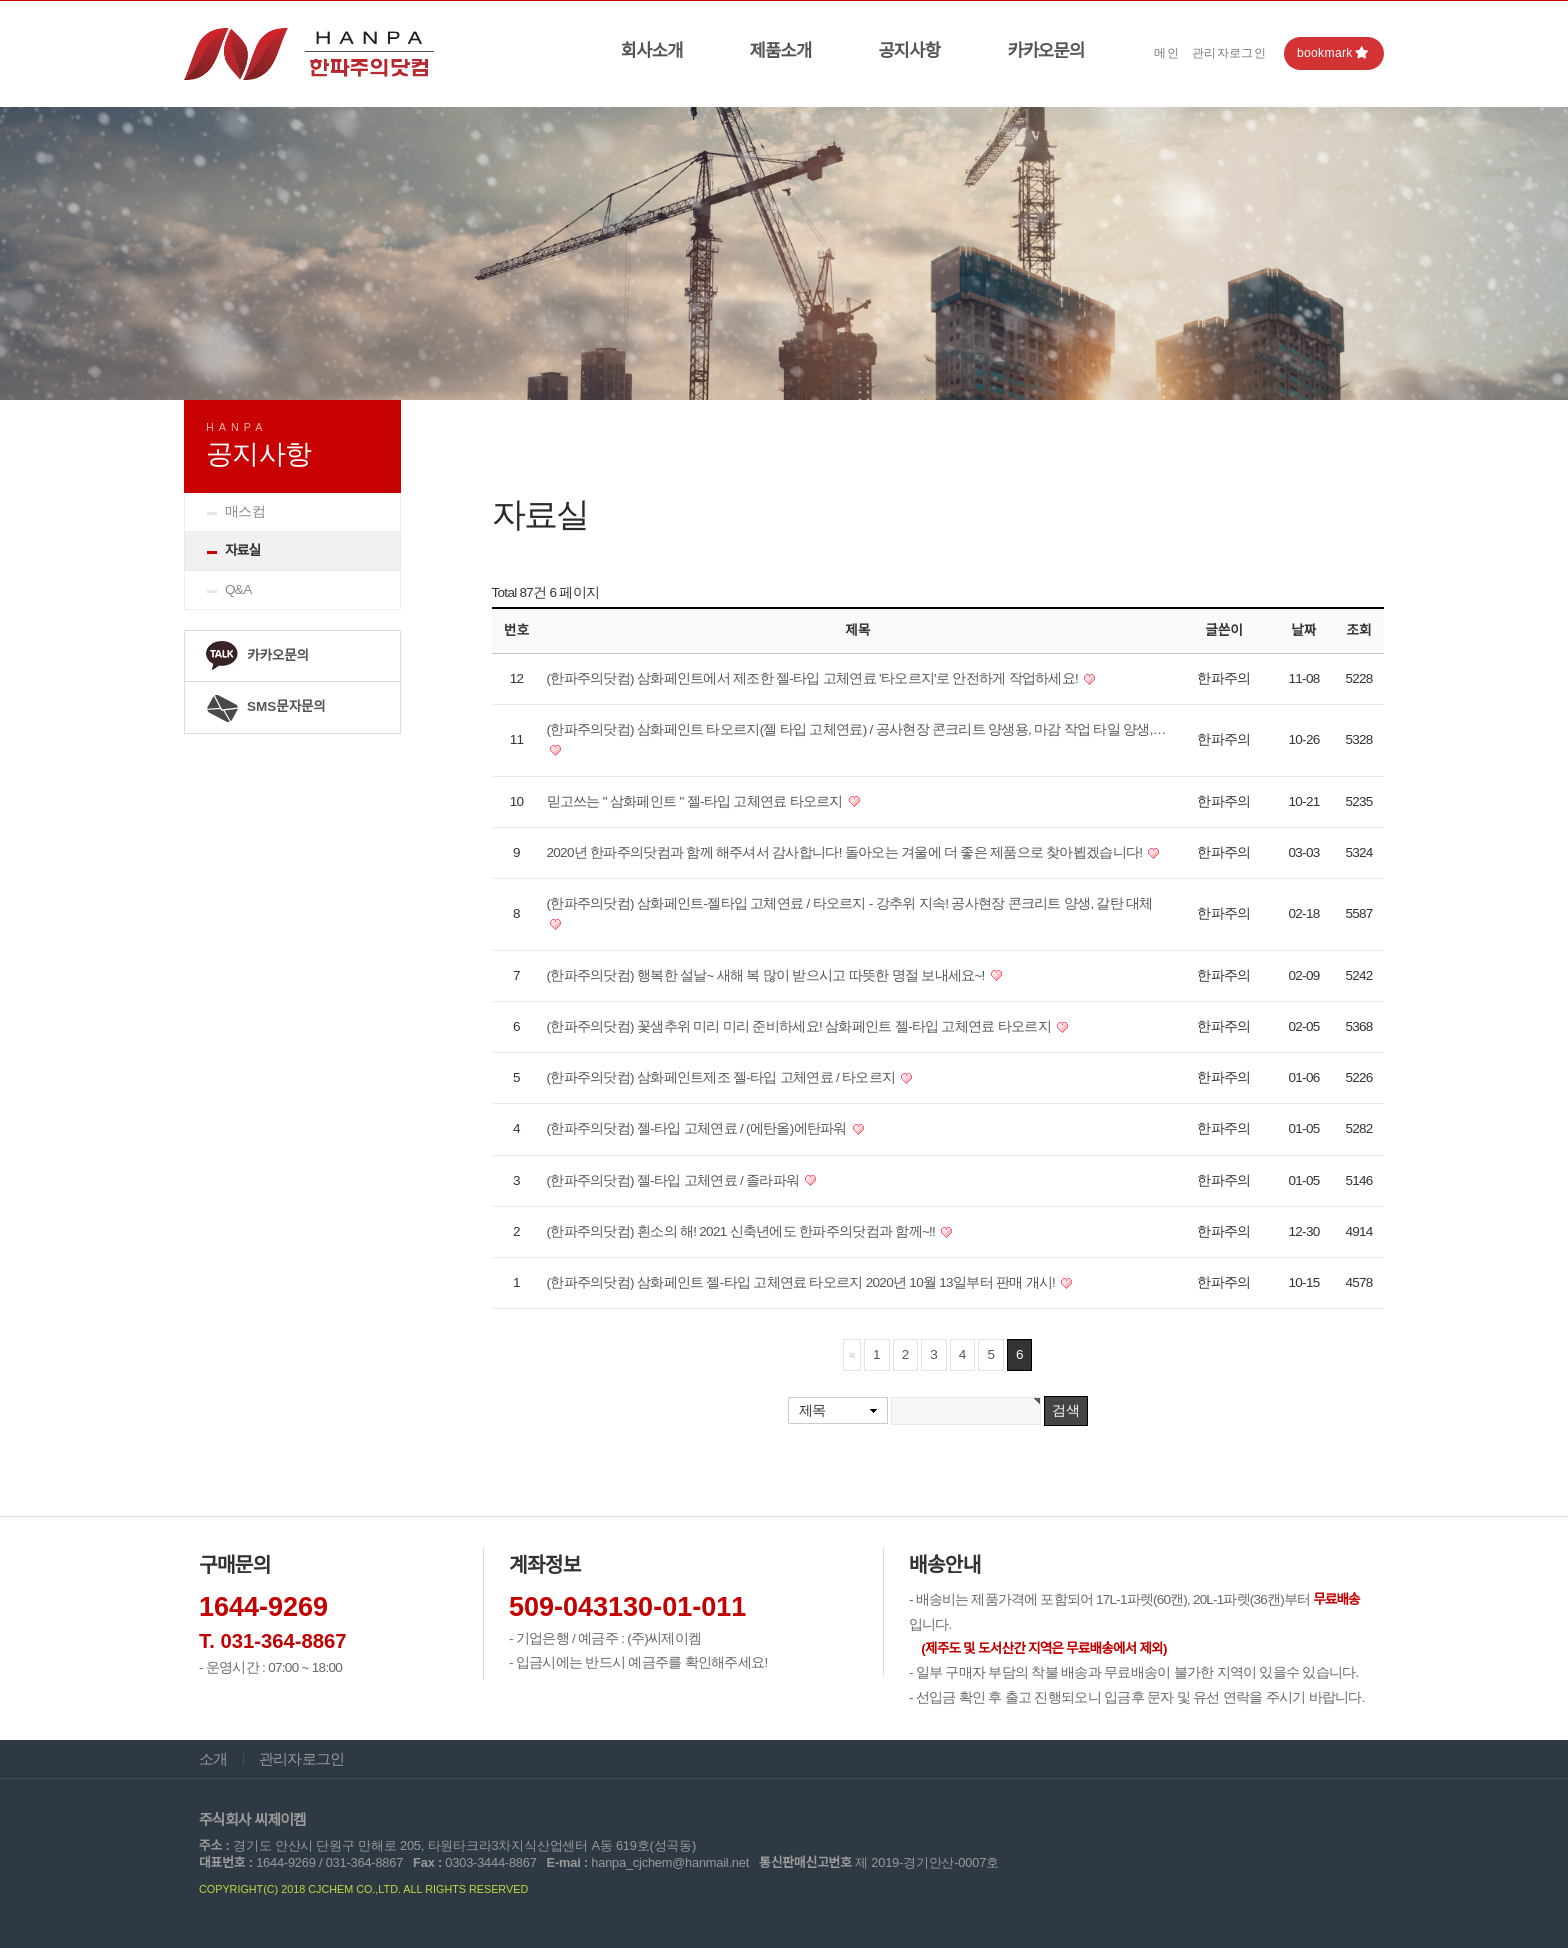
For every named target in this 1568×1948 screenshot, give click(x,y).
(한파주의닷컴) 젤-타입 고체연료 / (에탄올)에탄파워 (698, 1128)
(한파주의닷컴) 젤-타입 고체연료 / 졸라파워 (675, 1180)
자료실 (242, 550)
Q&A (238, 589)
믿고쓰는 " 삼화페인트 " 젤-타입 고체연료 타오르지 (696, 801)
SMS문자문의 (265, 708)
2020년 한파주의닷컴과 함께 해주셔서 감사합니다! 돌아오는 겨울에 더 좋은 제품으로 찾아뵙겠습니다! (846, 852)
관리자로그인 (1229, 53)
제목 (812, 1410)
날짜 (1304, 630)
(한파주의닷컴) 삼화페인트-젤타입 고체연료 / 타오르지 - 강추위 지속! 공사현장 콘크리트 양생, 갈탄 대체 (850, 903)
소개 (213, 1759)
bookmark (1333, 53)
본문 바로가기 (0, 1)
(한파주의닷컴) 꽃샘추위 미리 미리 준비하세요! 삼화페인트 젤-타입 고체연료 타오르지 (800, 1026)
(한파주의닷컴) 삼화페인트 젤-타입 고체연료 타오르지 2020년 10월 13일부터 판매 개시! (803, 1282)
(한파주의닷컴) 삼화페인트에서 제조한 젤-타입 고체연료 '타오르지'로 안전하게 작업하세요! (814, 678)
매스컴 (245, 511)
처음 (852, 1355)
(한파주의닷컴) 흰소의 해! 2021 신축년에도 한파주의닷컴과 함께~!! (743, 1231)
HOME (1249, 418)
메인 (1166, 53)
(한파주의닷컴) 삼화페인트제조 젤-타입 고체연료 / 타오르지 (723, 1077)
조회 (1359, 630)
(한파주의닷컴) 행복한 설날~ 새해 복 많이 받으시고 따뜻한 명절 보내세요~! (767, 975)
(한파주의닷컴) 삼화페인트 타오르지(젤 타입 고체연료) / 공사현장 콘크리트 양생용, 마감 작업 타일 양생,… (856, 729)
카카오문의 (1045, 51)
